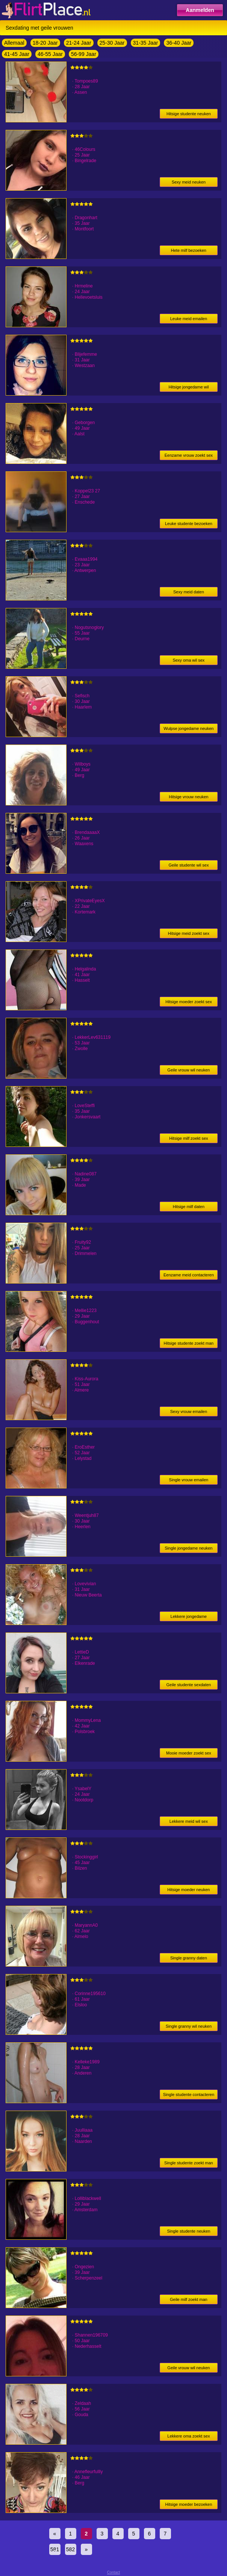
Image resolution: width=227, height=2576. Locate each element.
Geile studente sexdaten (188, 1684)
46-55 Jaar (50, 54)
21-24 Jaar (78, 43)
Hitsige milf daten (188, 1206)
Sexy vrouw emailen (188, 1411)
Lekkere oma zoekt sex (188, 2436)
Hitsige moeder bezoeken (188, 2504)
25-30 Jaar (112, 43)
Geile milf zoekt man (188, 2299)
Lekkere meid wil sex (188, 1821)
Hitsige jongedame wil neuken (188, 388)
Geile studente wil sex (188, 865)
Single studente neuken (188, 2231)
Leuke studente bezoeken (188, 523)
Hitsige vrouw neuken (188, 796)
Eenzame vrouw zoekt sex (189, 455)
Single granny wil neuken (189, 2026)
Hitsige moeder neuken (188, 1889)
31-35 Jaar (145, 43)
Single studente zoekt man (188, 2163)
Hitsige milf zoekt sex (188, 1138)
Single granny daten (188, 1958)
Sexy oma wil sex (188, 660)
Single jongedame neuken (188, 1548)
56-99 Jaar (83, 54)
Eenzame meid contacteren (188, 1275)
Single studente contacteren (188, 2094)
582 (70, 2549)
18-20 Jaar (45, 43)
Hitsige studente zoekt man (189, 1343)
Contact (113, 2572)
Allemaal (14, 43)
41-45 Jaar (16, 54)
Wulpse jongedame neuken (188, 728)
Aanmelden (200, 10)
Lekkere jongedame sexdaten (189, 1617)
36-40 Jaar (178, 43)
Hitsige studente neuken (188, 113)
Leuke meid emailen (188, 318)
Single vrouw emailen (189, 1480)
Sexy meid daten (188, 592)
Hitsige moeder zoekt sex (188, 1001)
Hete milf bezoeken (188, 250)
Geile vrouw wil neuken (188, 1070)
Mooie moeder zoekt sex (188, 1753)
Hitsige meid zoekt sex (188, 933)
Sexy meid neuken (189, 182)
